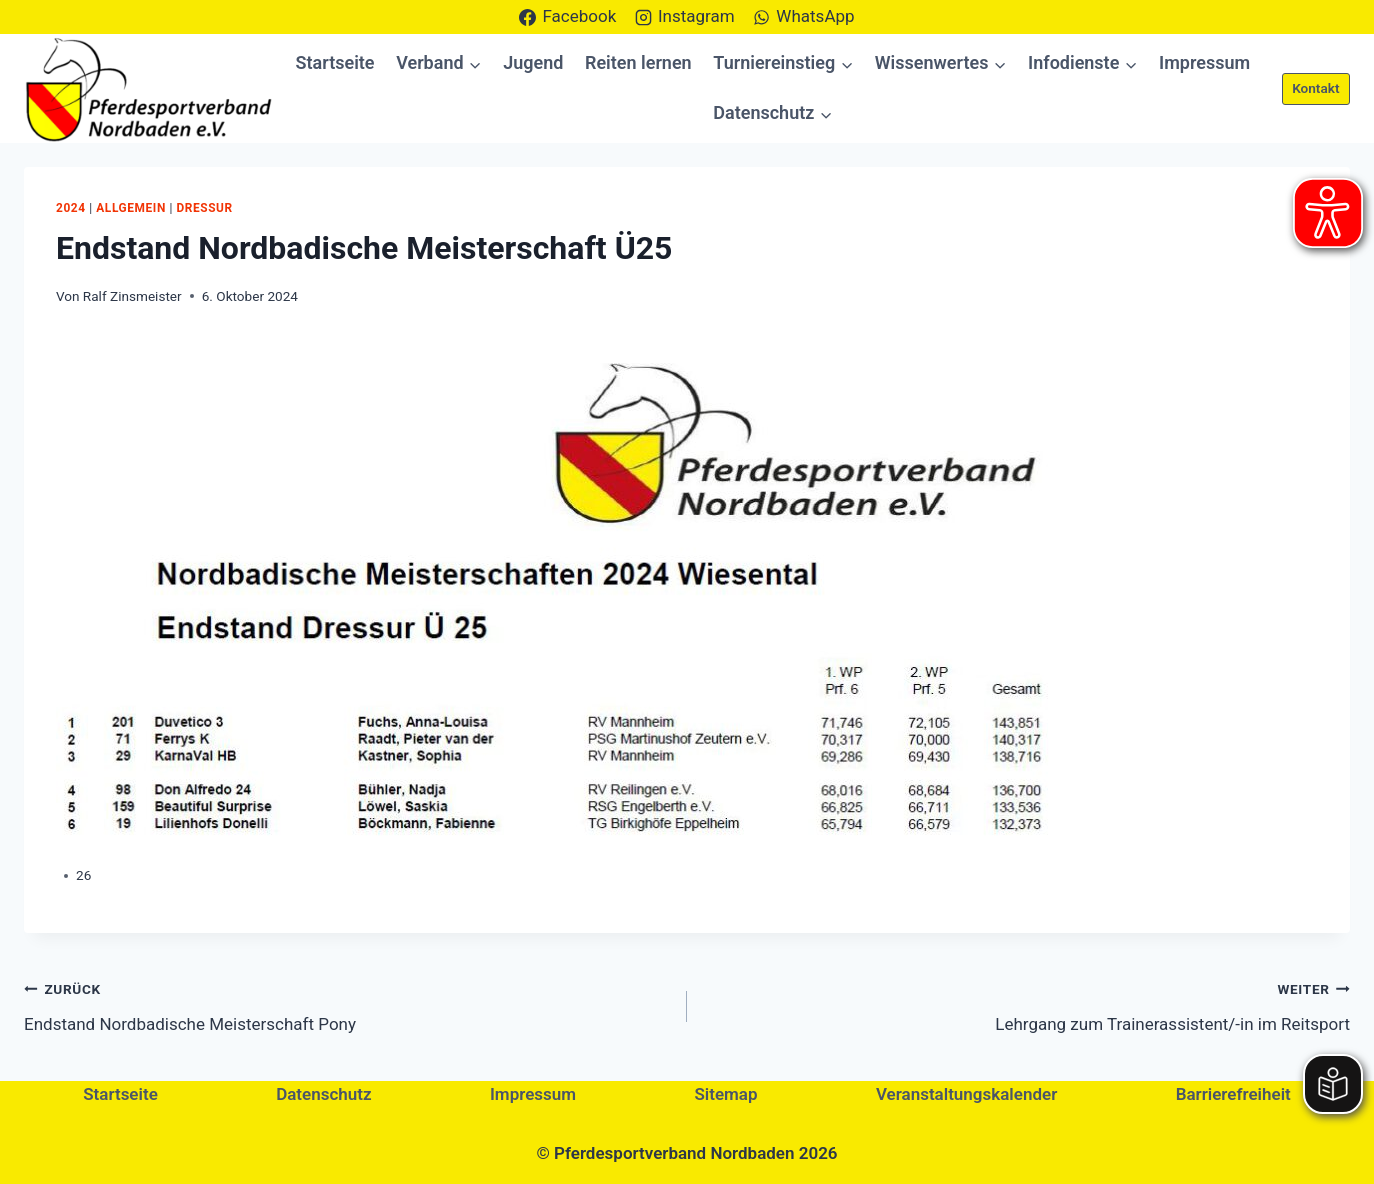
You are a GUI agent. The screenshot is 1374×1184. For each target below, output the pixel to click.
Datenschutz (323, 1094)
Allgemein (131, 208)
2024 (71, 208)
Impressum (1204, 62)
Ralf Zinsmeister (132, 296)
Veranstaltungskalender (966, 1094)
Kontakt (1315, 88)
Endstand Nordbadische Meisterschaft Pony (347, 1004)
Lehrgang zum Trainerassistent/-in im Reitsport (1027, 1004)
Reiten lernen (638, 62)
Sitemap (725, 1094)
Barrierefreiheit (1233, 1094)
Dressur (204, 208)
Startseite (335, 62)
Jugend (533, 62)
